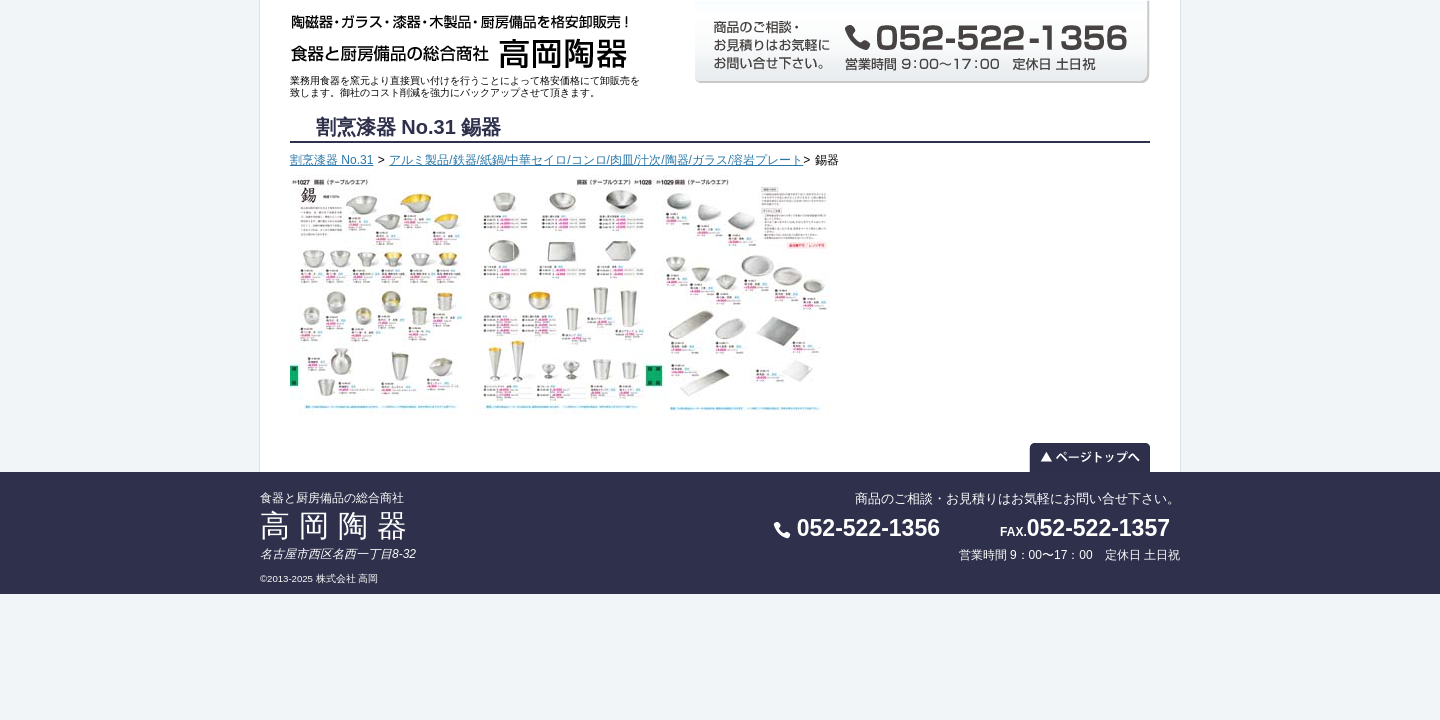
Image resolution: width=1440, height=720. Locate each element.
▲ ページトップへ (720, 457)
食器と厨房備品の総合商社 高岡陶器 (465, 37)
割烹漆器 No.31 (331, 160)
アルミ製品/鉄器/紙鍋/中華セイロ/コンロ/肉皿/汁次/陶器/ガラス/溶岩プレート (596, 160)
